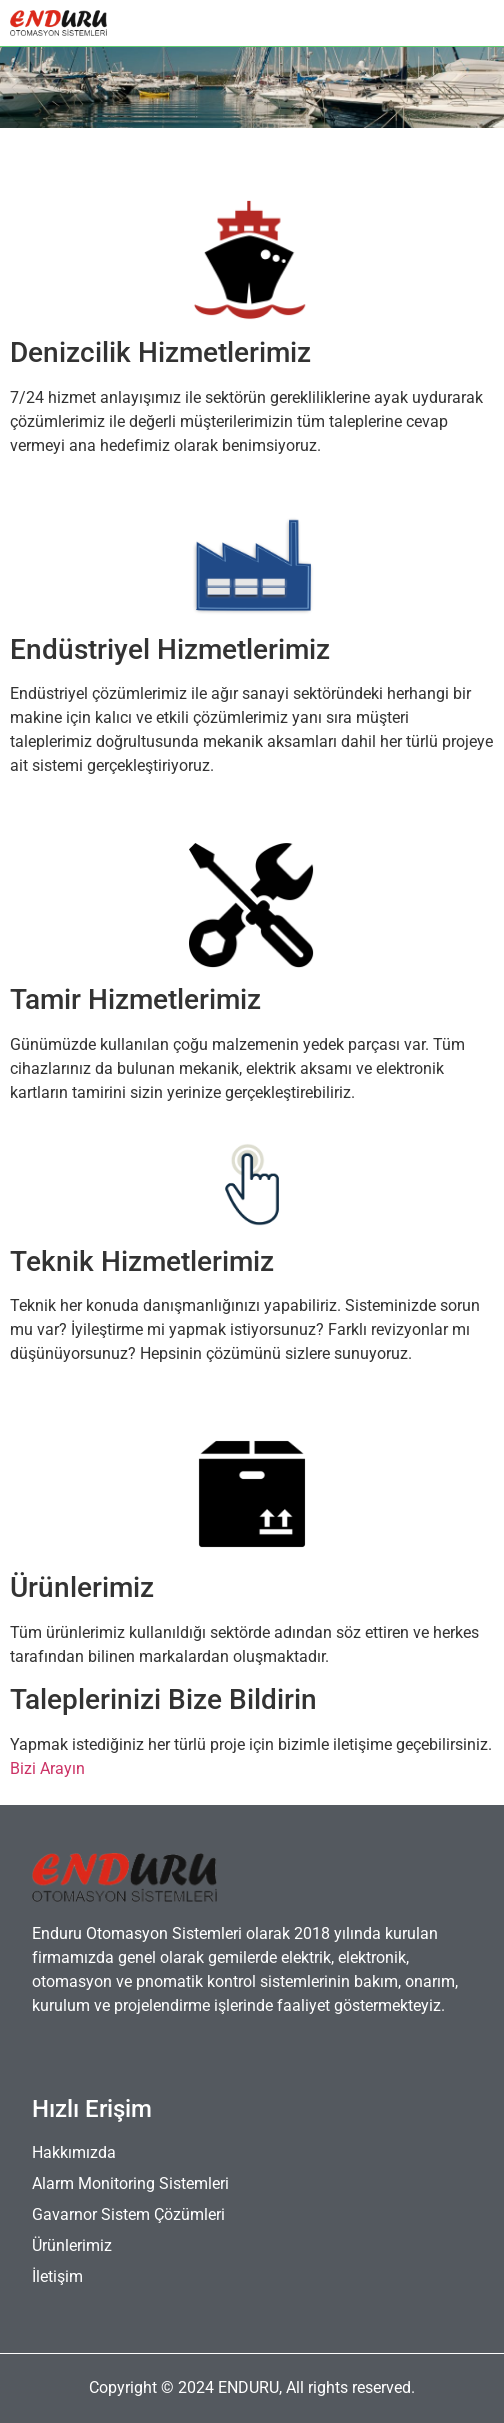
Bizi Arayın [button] (47, 1768)
